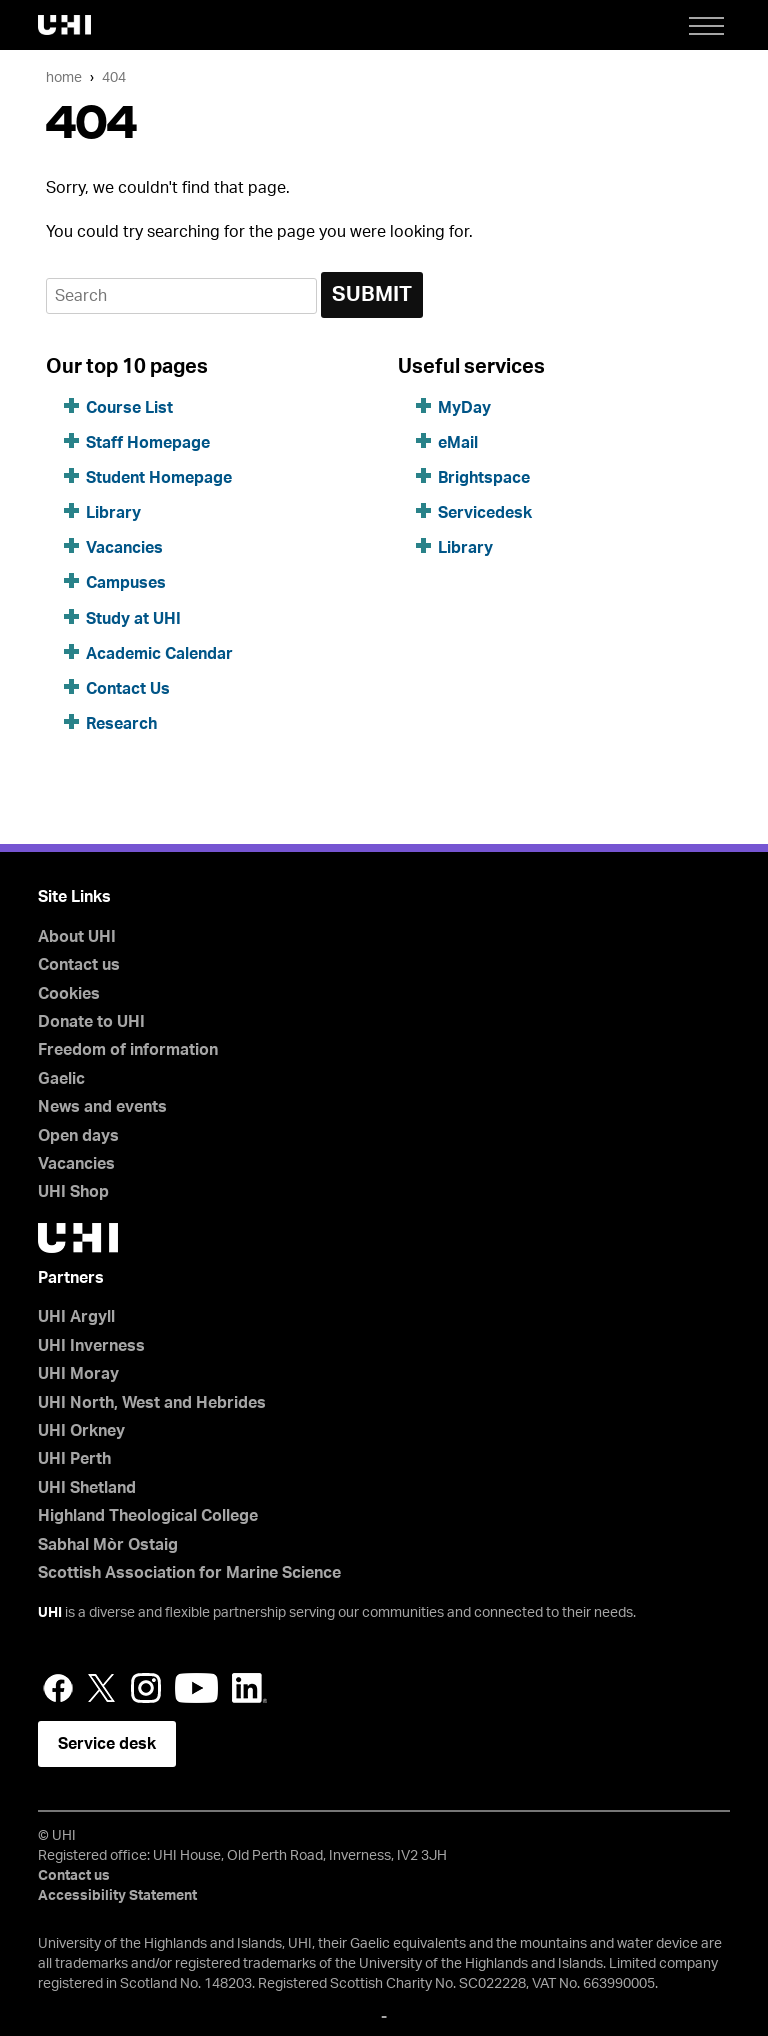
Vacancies (124, 548)
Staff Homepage (148, 443)
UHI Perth (74, 1459)
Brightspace (484, 478)
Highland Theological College (148, 1516)
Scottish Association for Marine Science (189, 1573)
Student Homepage (159, 478)
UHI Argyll (76, 1317)
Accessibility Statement (117, 1896)
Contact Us (128, 689)
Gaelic (61, 1079)
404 (114, 77)
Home (64, 77)
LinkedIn (249, 1688)
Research (121, 724)
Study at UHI (133, 619)
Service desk (107, 1744)
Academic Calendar (159, 654)
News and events (102, 1107)
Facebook (58, 1688)
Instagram (146, 1688)
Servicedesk (485, 513)
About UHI (77, 937)
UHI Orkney (81, 1431)
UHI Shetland (87, 1488)
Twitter (102, 1688)
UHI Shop (73, 1192)
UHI (50, 1613)
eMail (458, 443)
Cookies (69, 994)
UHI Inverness (91, 1346)
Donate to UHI (91, 1022)
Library (113, 513)
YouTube (196, 1688)
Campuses (126, 583)
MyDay (464, 408)
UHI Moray (78, 1374)
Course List (129, 408)
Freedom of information (128, 1050)
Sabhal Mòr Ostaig (108, 1545)
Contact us (79, 965)
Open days (78, 1136)
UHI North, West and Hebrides (152, 1403)
